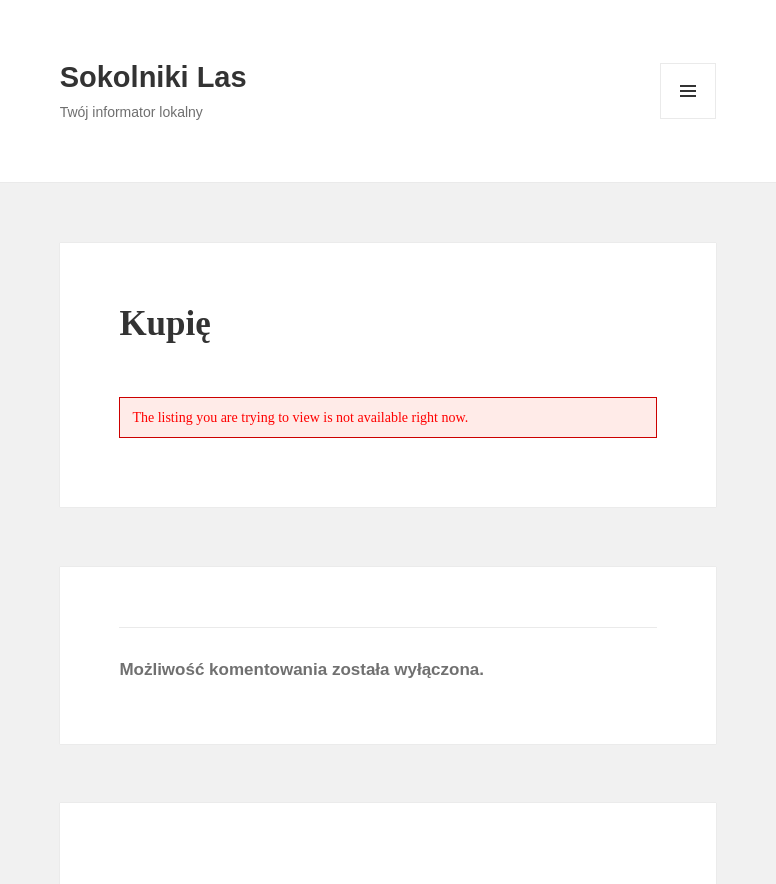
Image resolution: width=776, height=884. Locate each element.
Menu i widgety (688, 118)
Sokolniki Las (153, 77)
